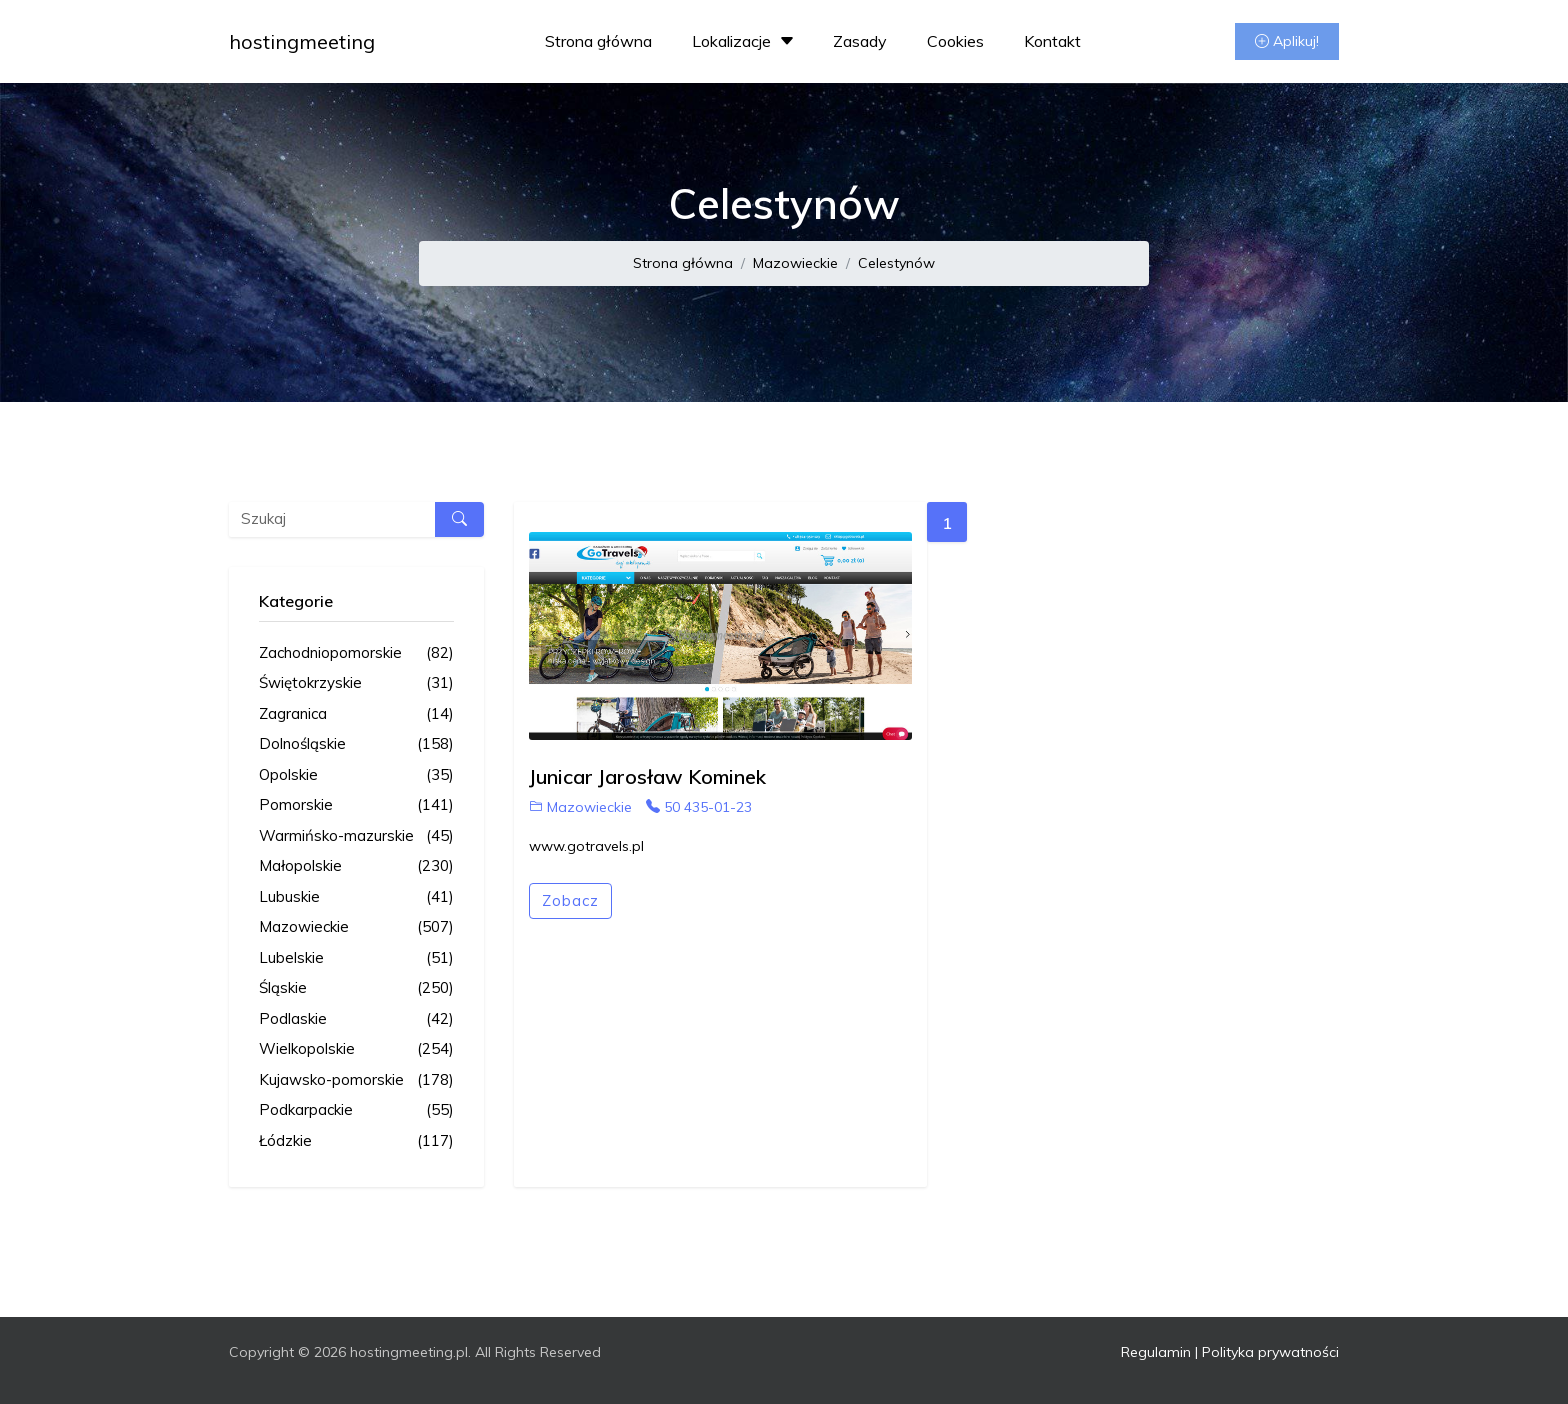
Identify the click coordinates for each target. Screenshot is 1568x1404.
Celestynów (896, 263)
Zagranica (356, 714)
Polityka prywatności (1270, 1352)
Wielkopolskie (356, 1049)
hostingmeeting (302, 41)
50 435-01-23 (699, 807)
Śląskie (356, 988)
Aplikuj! (1287, 41)
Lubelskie (356, 958)
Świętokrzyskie (356, 683)
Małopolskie (356, 866)
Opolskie (356, 775)
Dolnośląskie (356, 744)
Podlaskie (356, 1019)
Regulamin (1156, 1352)
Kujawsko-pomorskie (356, 1080)
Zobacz (570, 900)
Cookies (955, 41)
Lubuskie (356, 897)
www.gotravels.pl (586, 846)
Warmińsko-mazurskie (356, 836)
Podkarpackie (356, 1110)
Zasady (860, 41)
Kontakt (1052, 41)
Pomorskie (356, 805)
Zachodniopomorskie (356, 653)
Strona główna (598, 41)
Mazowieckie (795, 263)
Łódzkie (356, 1141)
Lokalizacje (745, 41)
